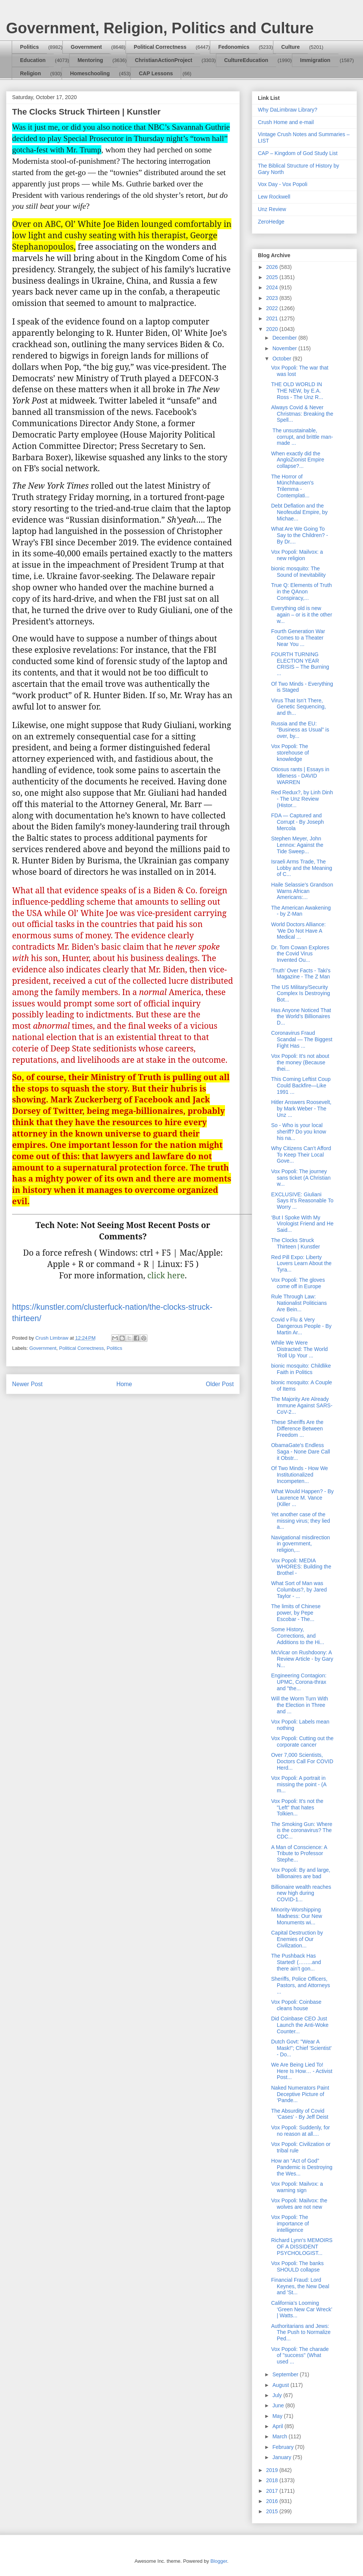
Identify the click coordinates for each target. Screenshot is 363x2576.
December (285, 338)
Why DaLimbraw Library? (287, 110)
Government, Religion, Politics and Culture (159, 28)
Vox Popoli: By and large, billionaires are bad (300, 1873)
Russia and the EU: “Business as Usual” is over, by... (300, 729)
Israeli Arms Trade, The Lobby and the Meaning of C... (301, 868)
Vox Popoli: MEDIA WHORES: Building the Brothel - (301, 1566)
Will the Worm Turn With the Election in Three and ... (299, 1705)
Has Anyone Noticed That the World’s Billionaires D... (301, 1016)
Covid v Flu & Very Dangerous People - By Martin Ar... (301, 1326)
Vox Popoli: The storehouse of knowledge (290, 752)
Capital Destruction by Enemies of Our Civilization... (297, 1939)
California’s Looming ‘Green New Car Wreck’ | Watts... (301, 2309)
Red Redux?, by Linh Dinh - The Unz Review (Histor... (302, 798)
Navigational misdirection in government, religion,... (300, 1543)
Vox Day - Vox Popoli (282, 184)
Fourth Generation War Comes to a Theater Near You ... (298, 637)
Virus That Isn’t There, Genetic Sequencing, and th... (298, 706)
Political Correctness (160, 47)
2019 (272, 2470)
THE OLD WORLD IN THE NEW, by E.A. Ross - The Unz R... (297, 390)
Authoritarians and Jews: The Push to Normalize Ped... (300, 2332)
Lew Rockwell (274, 197)
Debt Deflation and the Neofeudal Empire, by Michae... (299, 512)
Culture (290, 47)
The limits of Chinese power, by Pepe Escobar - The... (296, 1612)
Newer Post (27, 1384)
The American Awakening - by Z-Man (301, 911)
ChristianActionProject (163, 60)
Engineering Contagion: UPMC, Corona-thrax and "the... (298, 1681)
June (278, 2405)
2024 (272, 287)
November (285, 348)
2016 (272, 2501)
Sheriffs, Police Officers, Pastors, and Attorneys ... (300, 1985)
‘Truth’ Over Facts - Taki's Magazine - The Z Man (300, 973)
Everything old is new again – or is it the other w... (301, 614)
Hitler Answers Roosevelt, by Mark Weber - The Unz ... (301, 1108)
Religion (30, 73)
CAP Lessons (156, 73)
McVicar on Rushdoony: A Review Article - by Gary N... (302, 1658)
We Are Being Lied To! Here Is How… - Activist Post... (301, 2071)
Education (33, 60)
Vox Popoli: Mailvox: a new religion (297, 555)
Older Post (220, 1384)
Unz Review (272, 209)
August (281, 2385)
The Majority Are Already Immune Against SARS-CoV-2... (301, 1405)
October (282, 359)
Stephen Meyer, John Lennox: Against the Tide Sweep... (297, 844)
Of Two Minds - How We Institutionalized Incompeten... (299, 1474)
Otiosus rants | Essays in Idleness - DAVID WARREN (300, 775)
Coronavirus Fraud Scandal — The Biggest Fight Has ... (301, 1039)
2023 (272, 298)
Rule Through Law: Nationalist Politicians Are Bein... (299, 1302)
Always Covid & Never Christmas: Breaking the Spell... (302, 413)
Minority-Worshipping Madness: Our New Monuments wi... (296, 1916)
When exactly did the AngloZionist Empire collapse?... (297, 459)
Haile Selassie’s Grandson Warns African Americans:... (302, 891)
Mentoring (90, 60)
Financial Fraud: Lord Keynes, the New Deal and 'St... (300, 2286)
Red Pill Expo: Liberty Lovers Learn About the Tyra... (301, 1263)
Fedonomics (233, 47)
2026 (272, 267)
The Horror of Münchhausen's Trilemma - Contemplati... (292, 486)
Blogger (218, 2561)
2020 (272, 329)
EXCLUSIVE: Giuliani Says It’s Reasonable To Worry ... (302, 1200)
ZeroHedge (271, 222)
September (285, 2374)
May (278, 2416)
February (283, 2447)
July (277, 2395)
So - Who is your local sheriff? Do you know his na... (298, 1131)
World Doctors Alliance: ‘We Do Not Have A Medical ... (298, 930)
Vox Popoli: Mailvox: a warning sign (297, 2187)
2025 (272, 277)
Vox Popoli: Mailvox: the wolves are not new (299, 2203)
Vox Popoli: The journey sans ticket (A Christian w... (300, 1177)
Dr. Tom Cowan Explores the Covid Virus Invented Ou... (300, 953)
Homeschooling (90, 73)
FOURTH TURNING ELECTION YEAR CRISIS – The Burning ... (300, 663)
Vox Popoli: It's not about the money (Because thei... (300, 1062)
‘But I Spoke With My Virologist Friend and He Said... (302, 1223)
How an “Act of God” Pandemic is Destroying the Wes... (301, 2167)
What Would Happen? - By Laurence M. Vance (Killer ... (302, 1497)
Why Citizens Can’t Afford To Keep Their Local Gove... (301, 1154)
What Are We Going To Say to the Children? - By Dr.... (299, 535)
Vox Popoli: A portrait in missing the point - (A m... (298, 1784)
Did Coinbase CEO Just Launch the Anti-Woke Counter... (300, 2024)
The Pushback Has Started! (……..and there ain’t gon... (296, 1962)
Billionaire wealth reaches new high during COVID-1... (301, 1893)
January (282, 2457)
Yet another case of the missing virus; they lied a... (300, 1520)
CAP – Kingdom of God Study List (298, 153)
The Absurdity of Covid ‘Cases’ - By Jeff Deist (299, 2114)
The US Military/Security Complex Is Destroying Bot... (300, 993)
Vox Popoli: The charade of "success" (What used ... (300, 2355)
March (280, 2436)
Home (124, 1384)
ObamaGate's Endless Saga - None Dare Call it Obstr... (300, 1451)
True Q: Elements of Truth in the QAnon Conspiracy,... (301, 591)
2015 (272, 2511)
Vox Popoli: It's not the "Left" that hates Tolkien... (297, 1807)
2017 (272, 2491)
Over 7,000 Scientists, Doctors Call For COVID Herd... (302, 1761)
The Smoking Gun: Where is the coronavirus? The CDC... (301, 1830)
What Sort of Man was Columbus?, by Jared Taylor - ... (299, 1589)
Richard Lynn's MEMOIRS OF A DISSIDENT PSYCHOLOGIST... (301, 2246)
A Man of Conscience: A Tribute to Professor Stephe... (299, 1853)
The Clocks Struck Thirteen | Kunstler (295, 1243)
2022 (272, 308)
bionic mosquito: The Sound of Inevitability (298, 571)
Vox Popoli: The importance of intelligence (290, 2223)
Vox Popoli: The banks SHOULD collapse (297, 2266)
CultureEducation (246, 60)
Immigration (315, 60)
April (278, 2426)
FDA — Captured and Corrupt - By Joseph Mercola (297, 821)
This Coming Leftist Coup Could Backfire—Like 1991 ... (300, 1085)
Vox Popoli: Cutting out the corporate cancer (302, 1741)
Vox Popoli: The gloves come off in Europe (298, 1283)
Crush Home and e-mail (286, 122)
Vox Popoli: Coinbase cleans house (296, 2005)
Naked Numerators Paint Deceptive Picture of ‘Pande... (300, 2094)
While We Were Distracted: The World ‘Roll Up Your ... (299, 1349)
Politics (29, 47)
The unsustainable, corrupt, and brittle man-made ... (302, 436)
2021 (272, 318)
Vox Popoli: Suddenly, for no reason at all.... (300, 2130)
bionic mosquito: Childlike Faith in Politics (301, 1369)
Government (86, 47)
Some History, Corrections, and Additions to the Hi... (297, 1635)
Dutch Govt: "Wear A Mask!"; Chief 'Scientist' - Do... (301, 2048)
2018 (272, 2480)
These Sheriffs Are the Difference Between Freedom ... (297, 1428)
